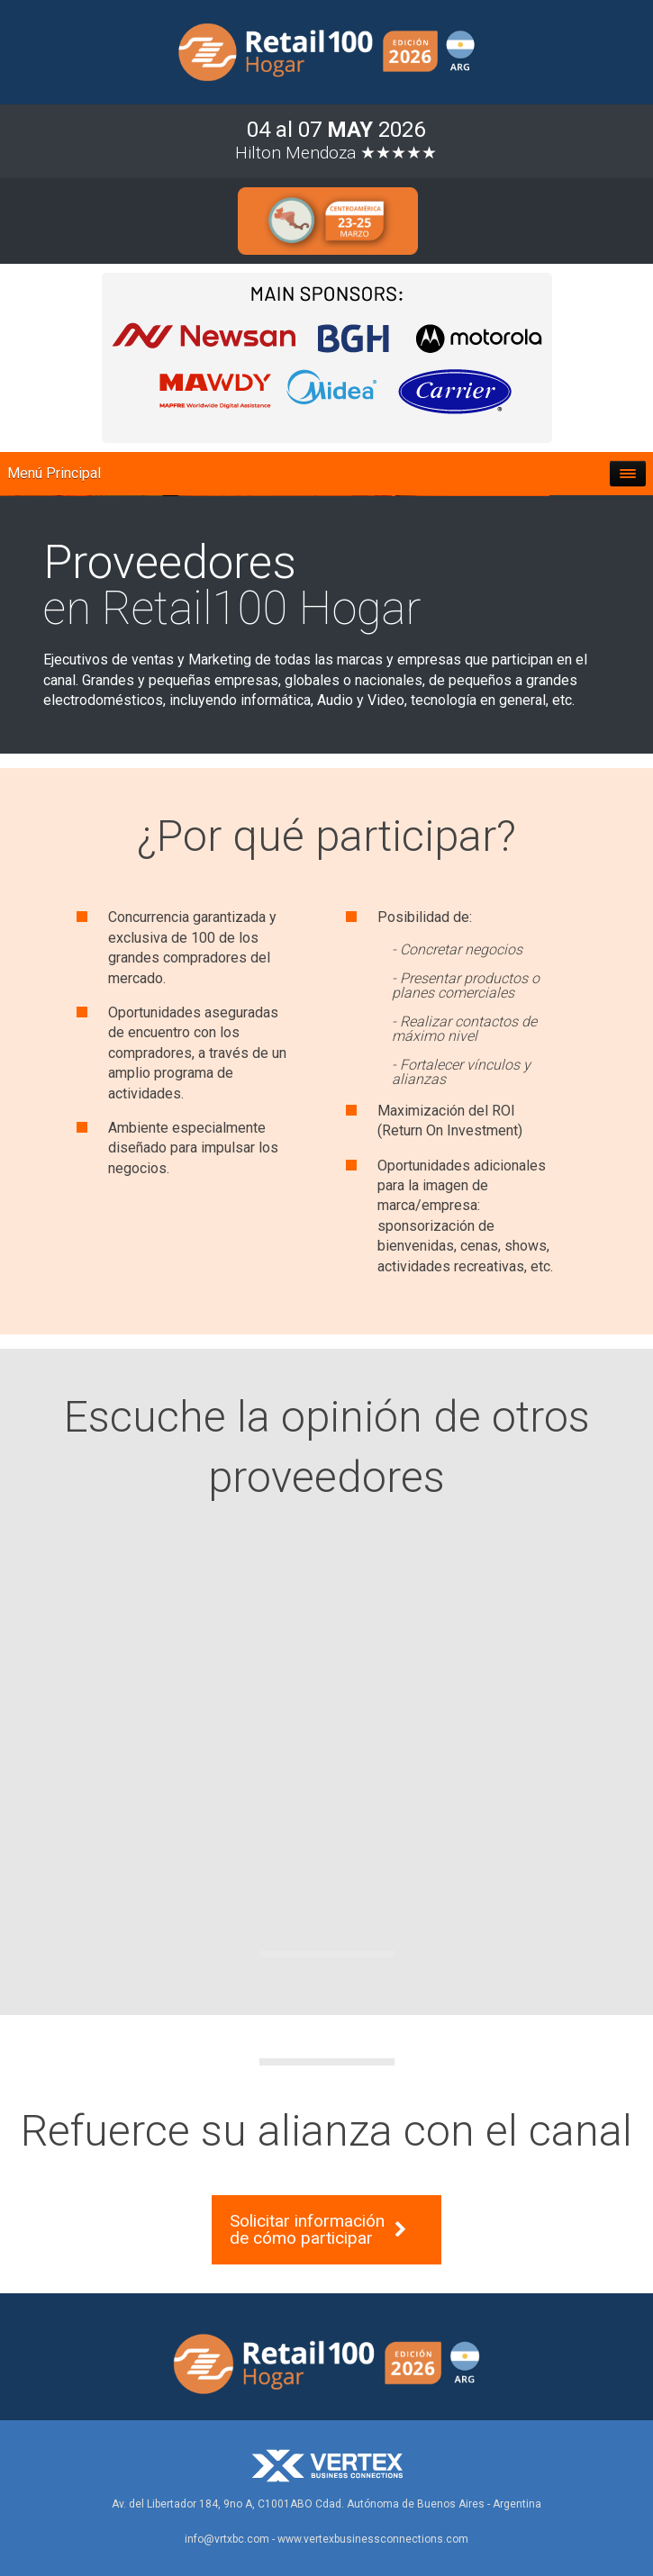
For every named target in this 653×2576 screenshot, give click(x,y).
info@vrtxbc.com (227, 2539)
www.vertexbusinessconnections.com (372, 2539)
